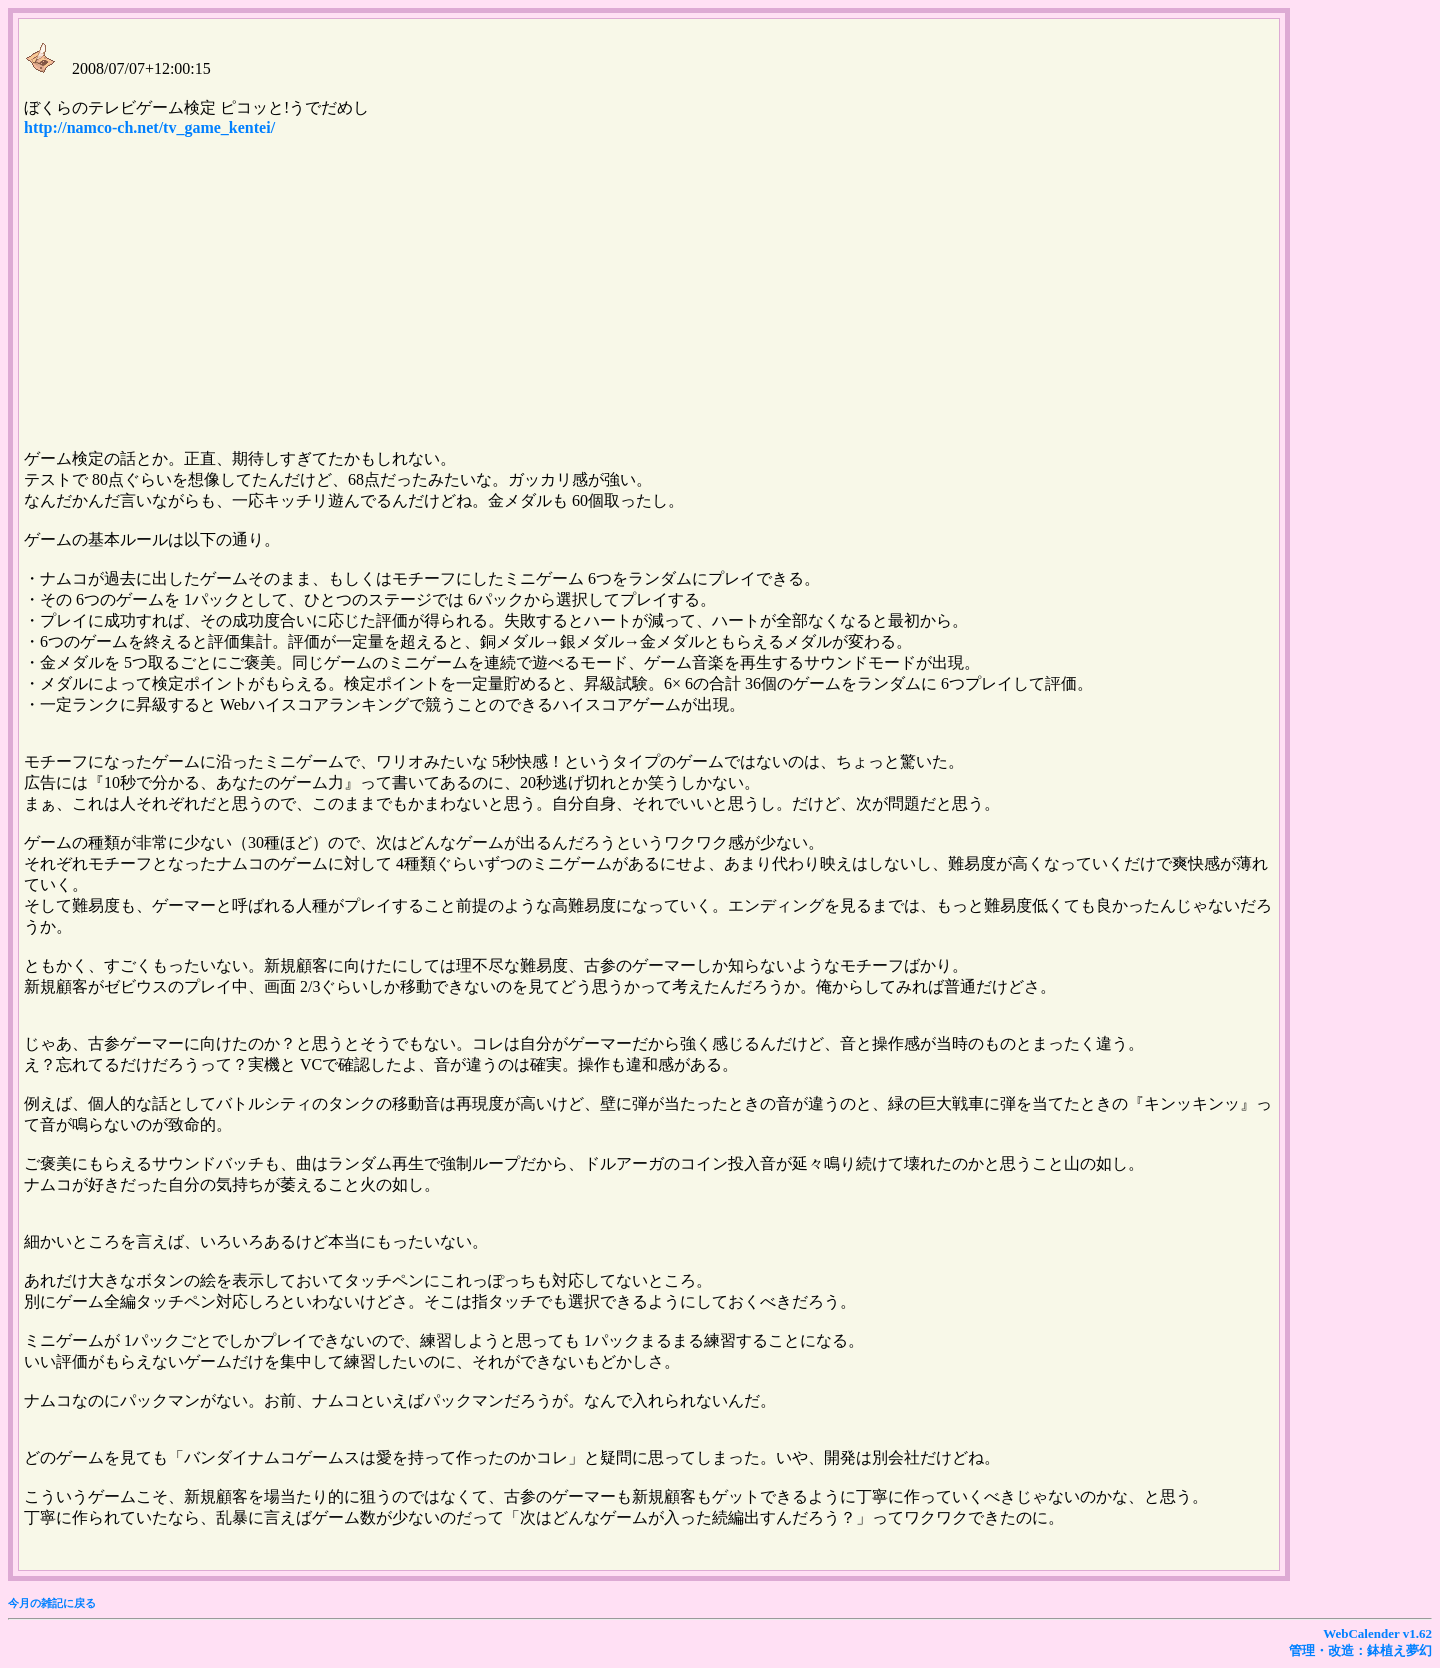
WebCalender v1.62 (1377, 1633)
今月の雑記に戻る (52, 1603)
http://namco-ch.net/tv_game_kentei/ (149, 127)
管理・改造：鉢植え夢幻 (1360, 1650)
